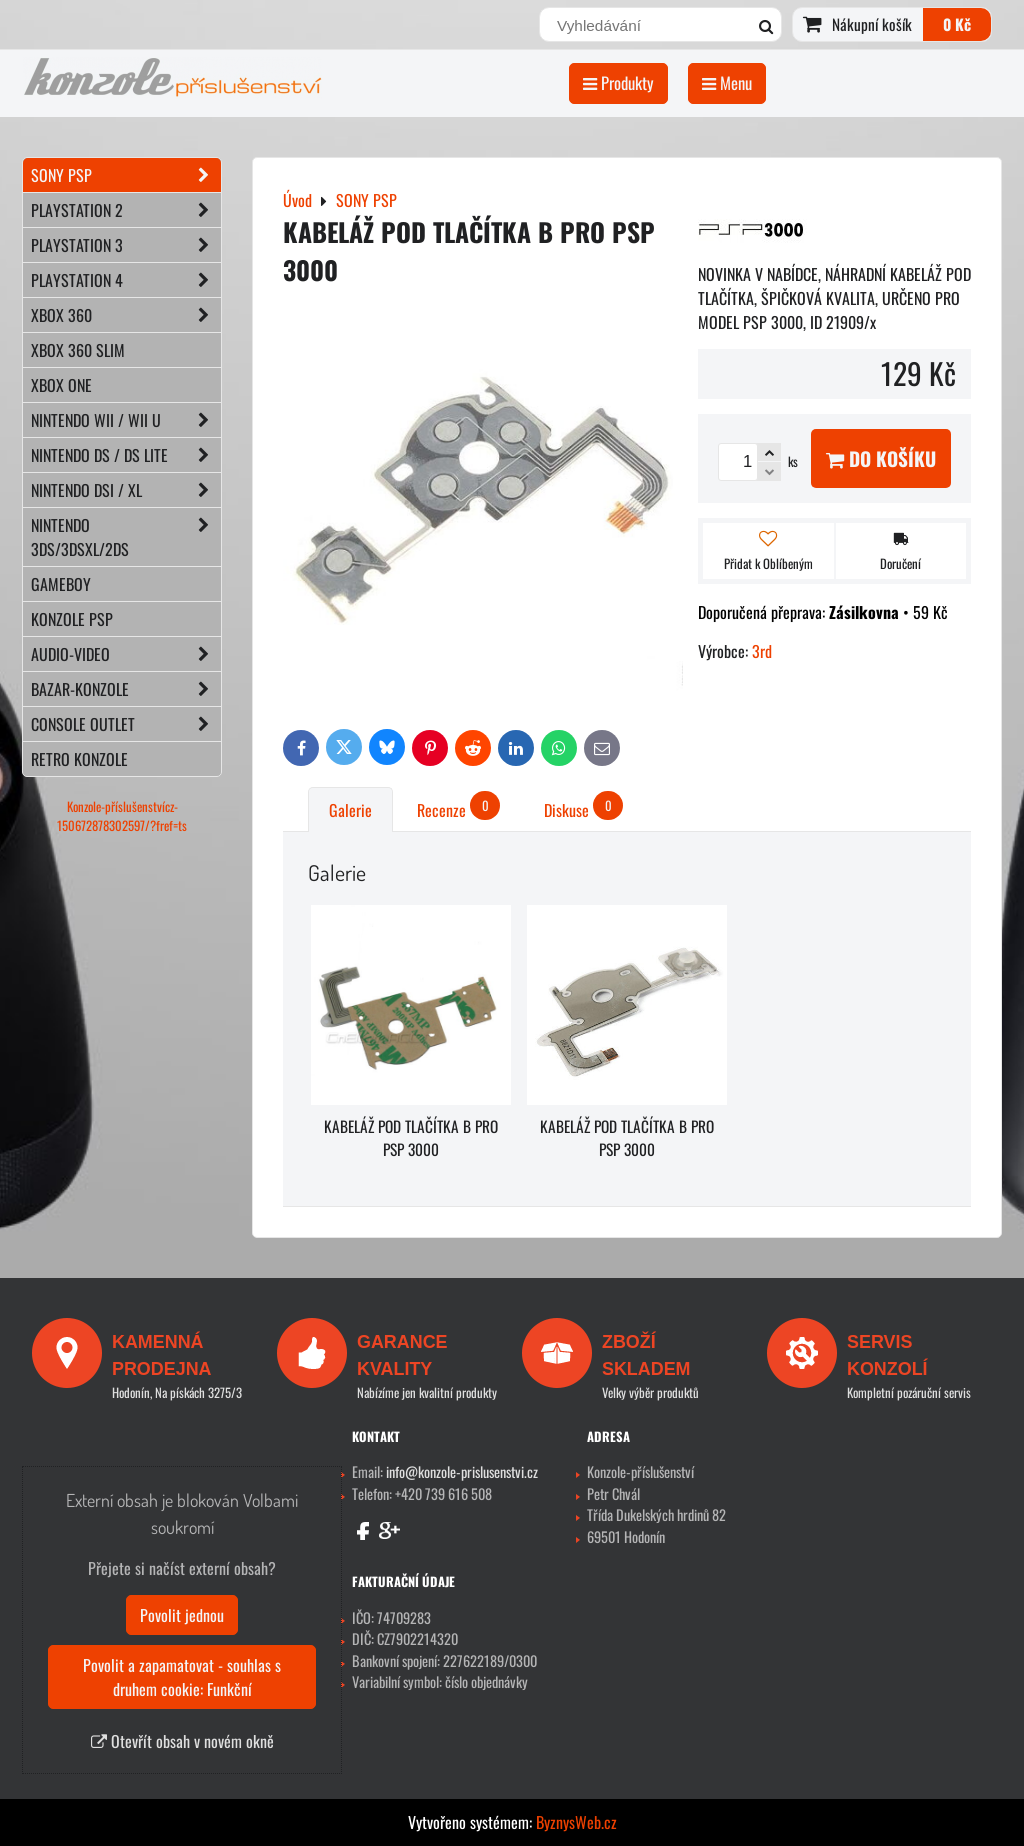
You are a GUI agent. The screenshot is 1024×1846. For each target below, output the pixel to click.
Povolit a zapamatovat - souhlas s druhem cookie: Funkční (182, 1677)
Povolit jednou (182, 1615)
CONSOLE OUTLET (126, 724)
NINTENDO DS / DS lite (126, 455)
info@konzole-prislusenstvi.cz (462, 1471)
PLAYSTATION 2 (126, 210)
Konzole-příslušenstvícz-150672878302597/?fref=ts (122, 816)
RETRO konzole (79, 759)
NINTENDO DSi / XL (126, 490)
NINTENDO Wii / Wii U (126, 420)
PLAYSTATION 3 (126, 245)
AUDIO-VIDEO (126, 654)
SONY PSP (126, 175)
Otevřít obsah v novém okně (182, 1741)
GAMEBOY (61, 584)
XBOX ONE (61, 385)
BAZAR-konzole (126, 689)
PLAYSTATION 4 (126, 280)
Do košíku (881, 458)
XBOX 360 (126, 315)
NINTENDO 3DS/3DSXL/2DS (126, 537)
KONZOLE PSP (72, 619)
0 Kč (957, 24)
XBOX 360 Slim (78, 350)
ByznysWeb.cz (576, 1822)
